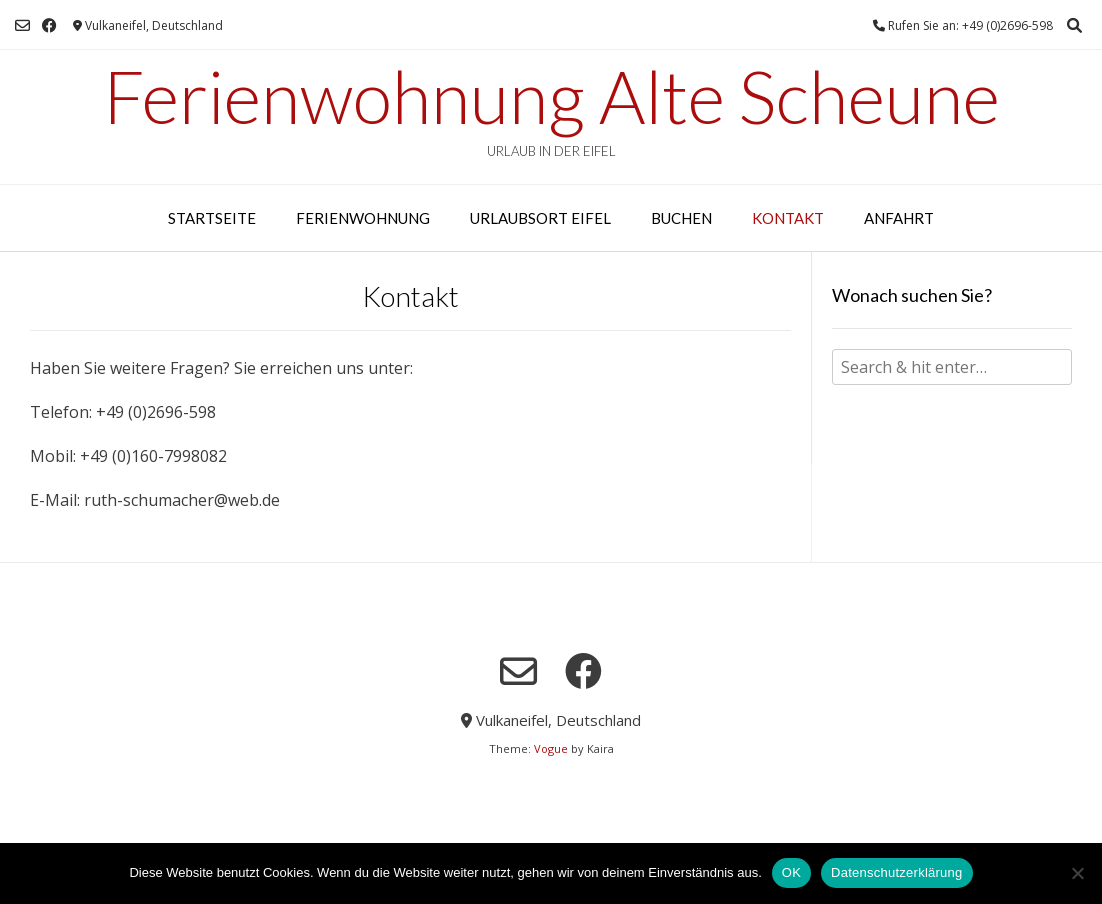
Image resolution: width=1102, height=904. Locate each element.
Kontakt (788, 218)
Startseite (212, 218)
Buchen (681, 218)
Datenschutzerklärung (896, 872)
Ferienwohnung (363, 218)
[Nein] (1077, 873)
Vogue (551, 748)
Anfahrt (899, 218)
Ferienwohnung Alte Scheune (551, 96)
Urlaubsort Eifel (540, 218)
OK (791, 872)
